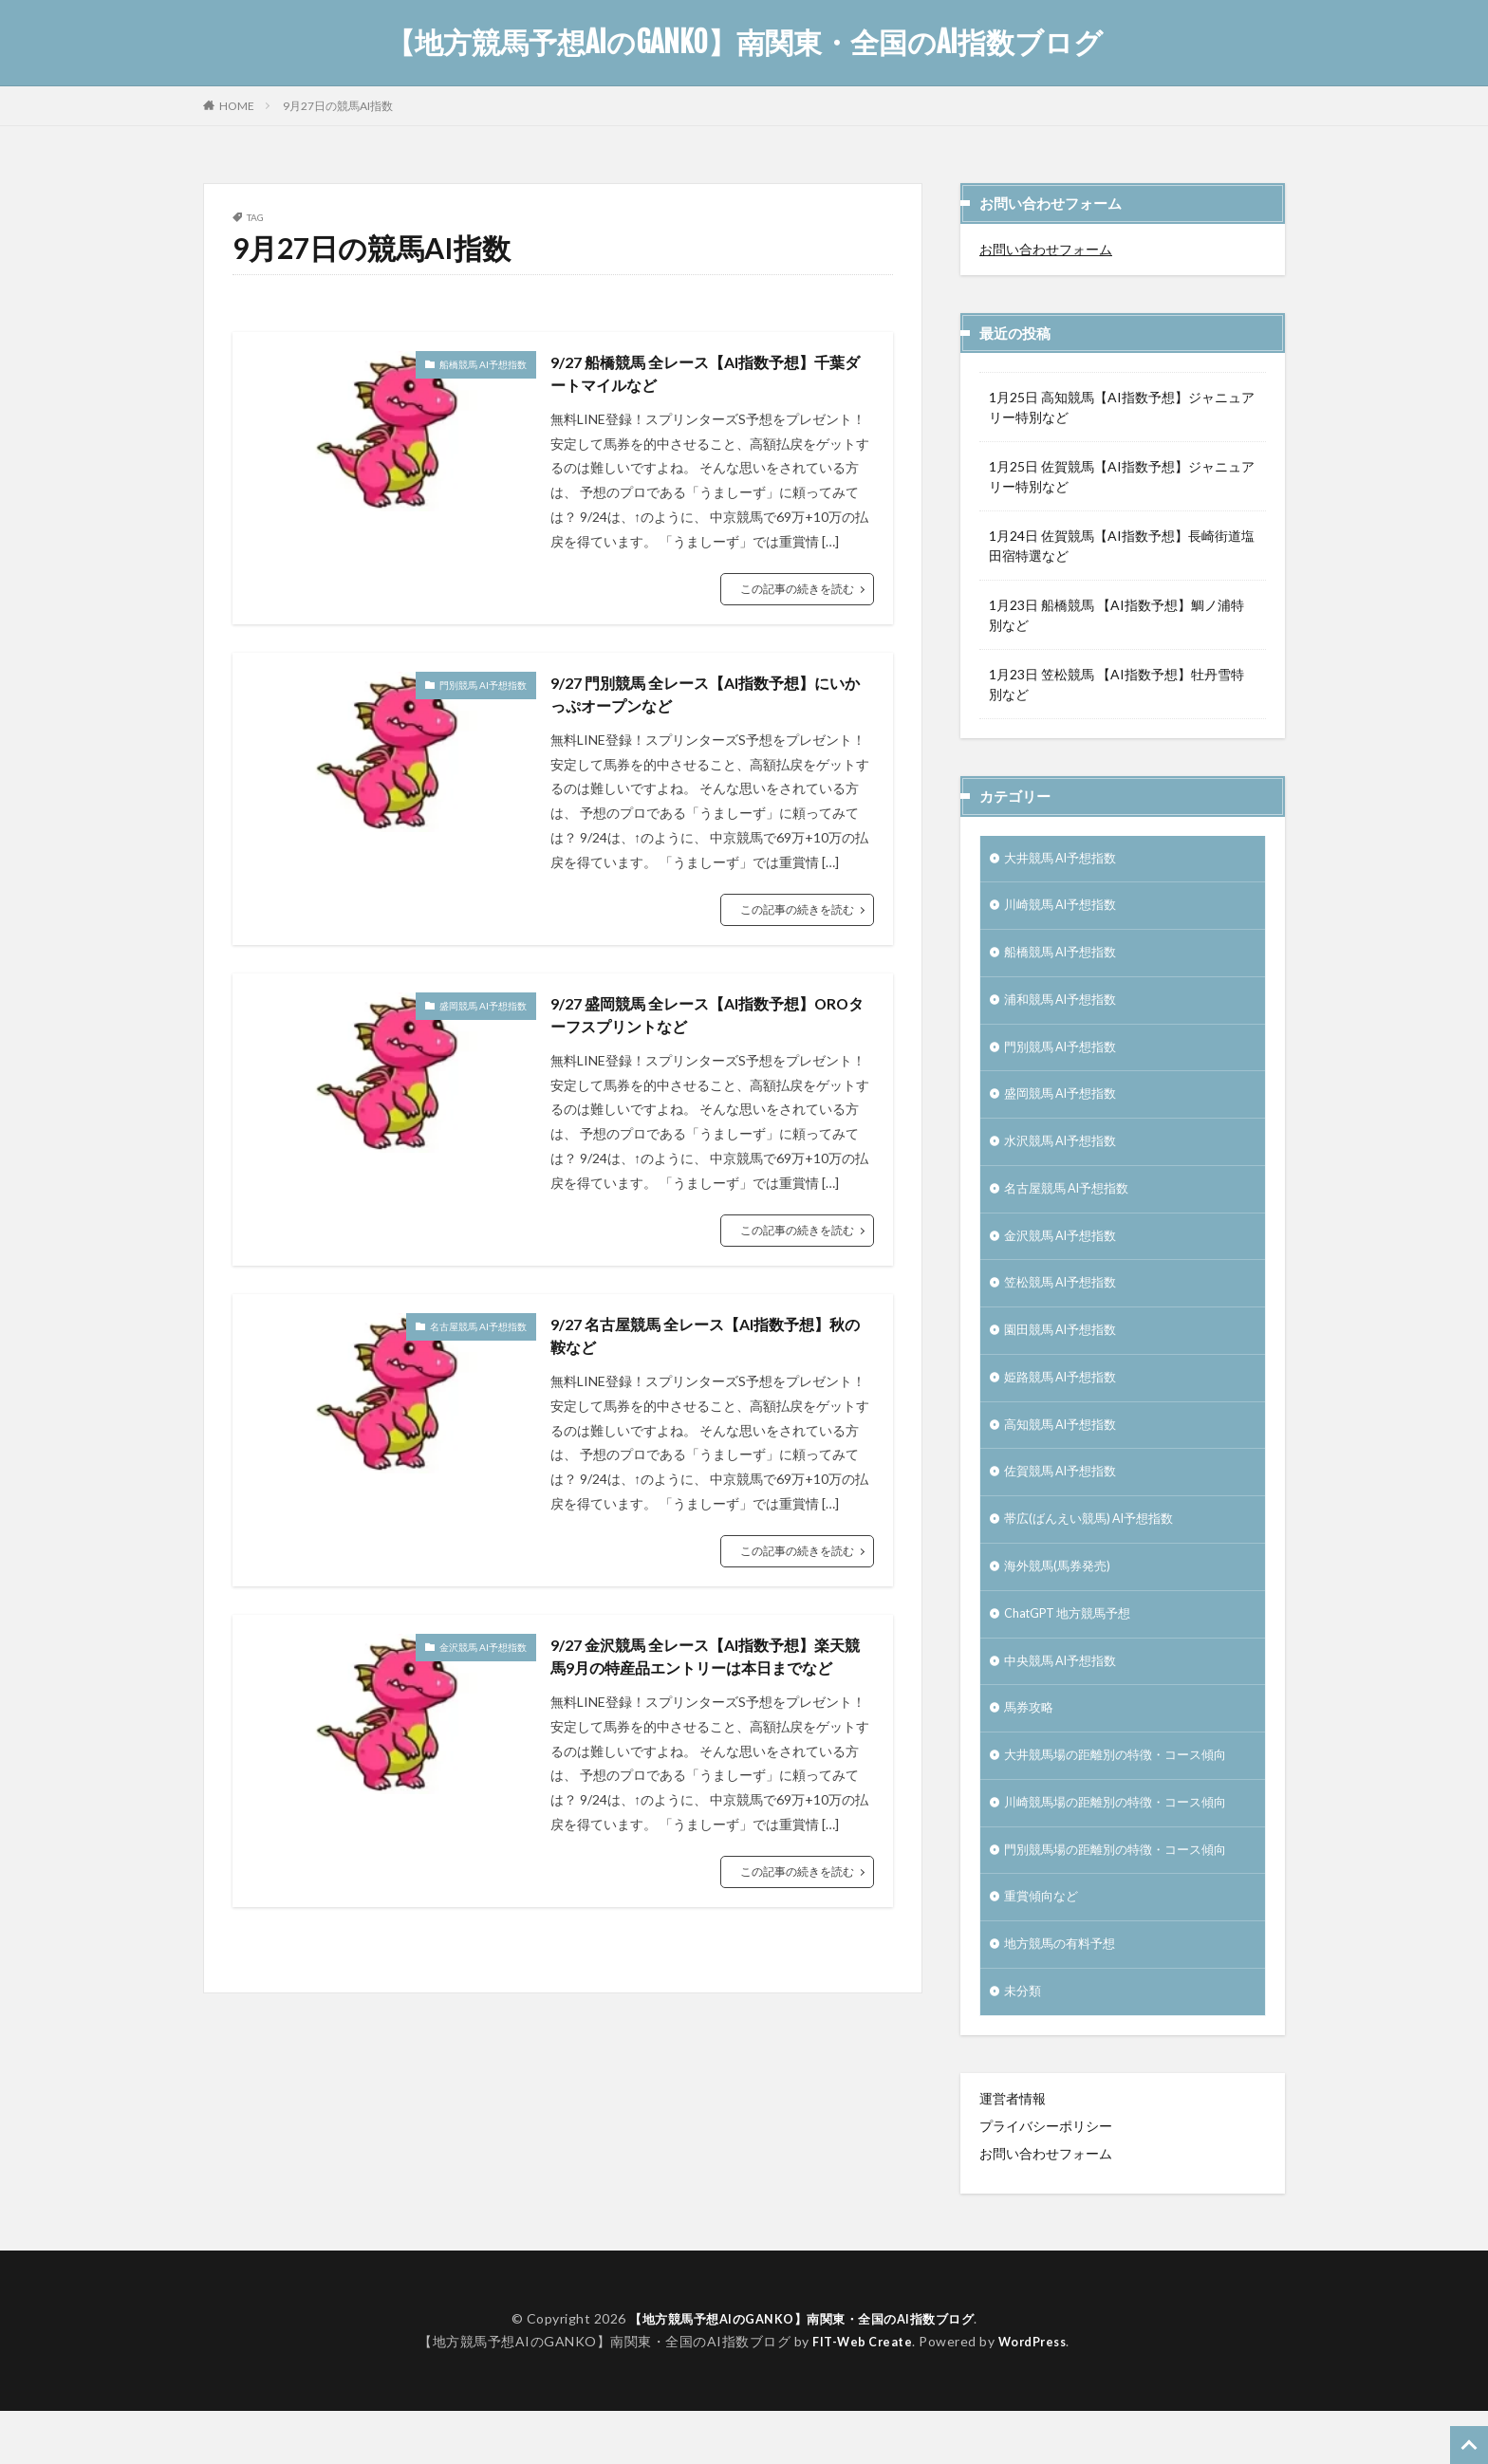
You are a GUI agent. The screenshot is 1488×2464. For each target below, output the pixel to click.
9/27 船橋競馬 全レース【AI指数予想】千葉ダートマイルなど (707, 376)
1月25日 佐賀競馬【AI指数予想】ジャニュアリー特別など (1122, 476)
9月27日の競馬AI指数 (338, 106)
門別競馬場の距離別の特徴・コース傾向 (1123, 1896)
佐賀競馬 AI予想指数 (1065, 1501)
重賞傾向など (1044, 1945)
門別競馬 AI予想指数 (483, 689)
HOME (236, 105)
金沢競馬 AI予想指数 (483, 1667)
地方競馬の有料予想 (1064, 1995)
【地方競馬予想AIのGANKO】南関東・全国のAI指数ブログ (744, 42)
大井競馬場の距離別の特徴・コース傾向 (1123, 1797)
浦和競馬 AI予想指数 (1065, 1008)
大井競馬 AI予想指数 (1065, 860)
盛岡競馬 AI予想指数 (483, 1015)
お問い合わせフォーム (1045, 249)
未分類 (1024, 2044)
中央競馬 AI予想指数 (1065, 1699)
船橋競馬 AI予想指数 (483, 364)
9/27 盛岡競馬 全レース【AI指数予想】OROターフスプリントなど (699, 1028)
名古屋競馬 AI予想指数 (478, 1341)
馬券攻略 (1030, 1748)
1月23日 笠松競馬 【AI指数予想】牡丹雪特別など (1116, 684)
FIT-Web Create (858, 2394)
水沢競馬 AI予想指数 (1065, 1156)
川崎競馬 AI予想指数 (1065, 909)
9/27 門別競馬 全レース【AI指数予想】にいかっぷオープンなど (707, 701)
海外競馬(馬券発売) (1061, 1600)
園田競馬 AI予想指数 (1065, 1353)
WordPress (1036, 2394)
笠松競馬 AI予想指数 (1065, 1304)
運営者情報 (1012, 2151)
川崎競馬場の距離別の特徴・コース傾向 (1123, 1847)
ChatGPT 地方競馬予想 (1074, 1649)
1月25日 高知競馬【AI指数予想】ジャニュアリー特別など (1122, 407)
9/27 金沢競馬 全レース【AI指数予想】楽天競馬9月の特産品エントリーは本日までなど (708, 1692)
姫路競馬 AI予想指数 (1065, 1403)
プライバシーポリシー (1045, 2179)
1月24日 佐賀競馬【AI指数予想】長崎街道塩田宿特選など (1122, 546)
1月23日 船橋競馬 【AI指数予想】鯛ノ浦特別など (1116, 615)
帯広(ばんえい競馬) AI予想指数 (1096, 1551)
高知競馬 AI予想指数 (1065, 1452)
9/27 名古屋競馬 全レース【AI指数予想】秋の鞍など (707, 1353)
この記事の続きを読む (797, 593)
